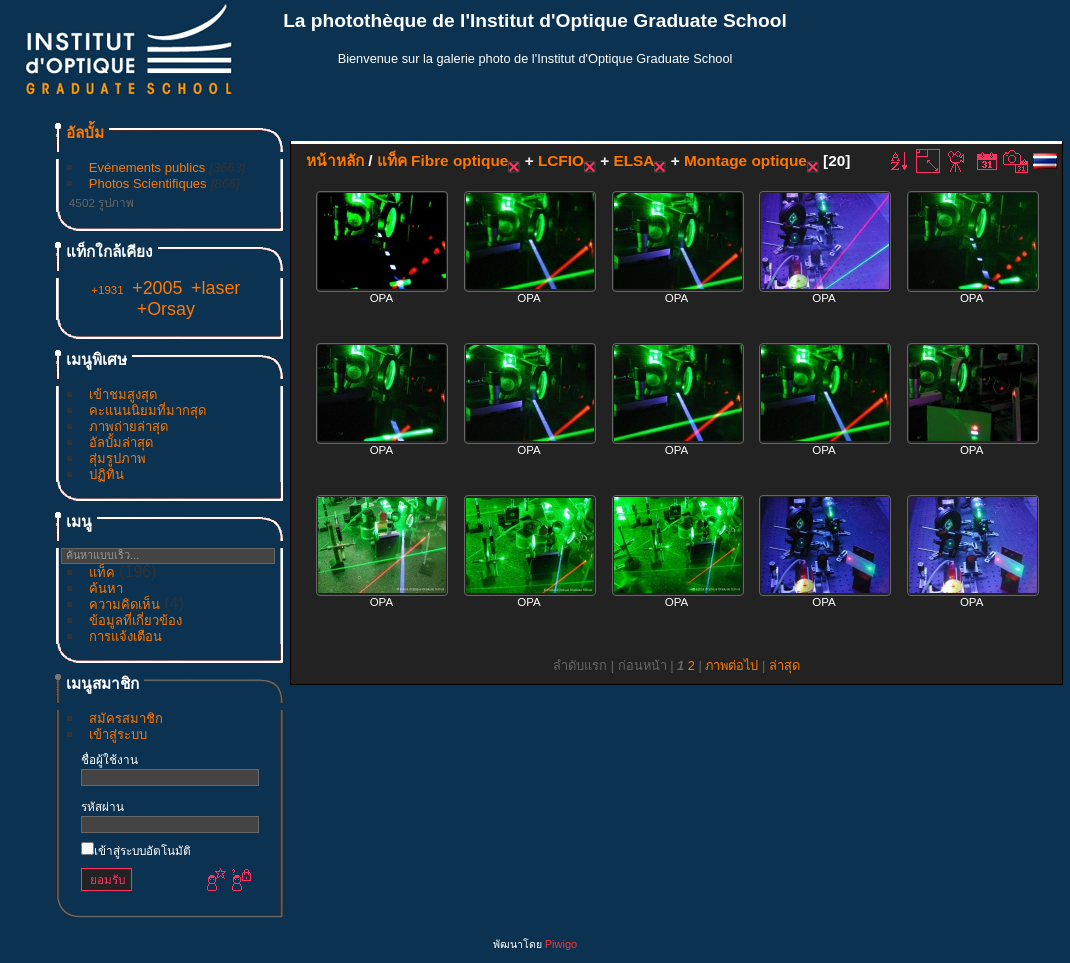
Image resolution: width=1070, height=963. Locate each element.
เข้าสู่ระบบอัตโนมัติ (136, 850)
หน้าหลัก (335, 160)
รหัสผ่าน (102, 806)
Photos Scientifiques (148, 183)
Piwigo (561, 944)
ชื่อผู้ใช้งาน (109, 759)
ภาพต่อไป (731, 665)
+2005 (157, 288)
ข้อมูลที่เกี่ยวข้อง (135, 620)
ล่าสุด (784, 665)
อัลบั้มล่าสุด (121, 442)
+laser (215, 288)
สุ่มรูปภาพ (117, 458)
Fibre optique (459, 160)
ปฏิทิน (106, 474)
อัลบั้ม (85, 132)
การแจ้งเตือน (125, 636)
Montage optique (745, 160)
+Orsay (166, 309)
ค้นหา (106, 588)
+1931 (107, 290)
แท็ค (102, 572)
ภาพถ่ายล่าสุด (128, 426)
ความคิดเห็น (124, 604)
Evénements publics (147, 167)
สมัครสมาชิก (126, 718)
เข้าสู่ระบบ (118, 734)
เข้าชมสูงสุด (123, 394)
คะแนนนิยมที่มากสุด (147, 410)
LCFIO (561, 160)
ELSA (633, 160)
